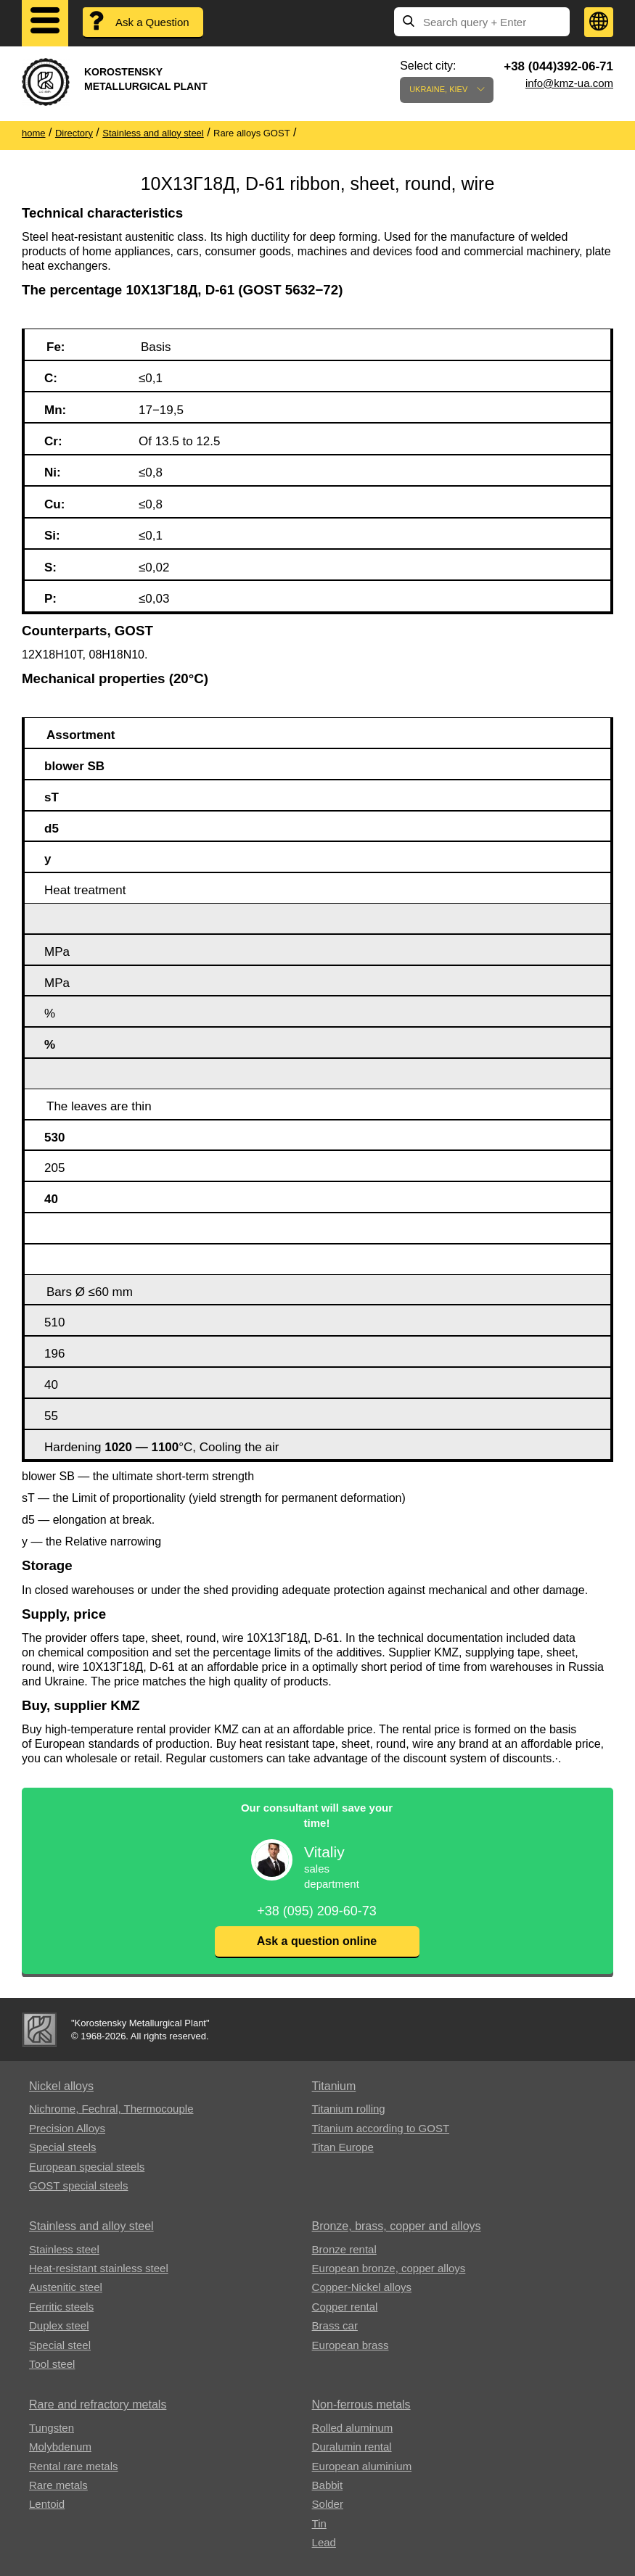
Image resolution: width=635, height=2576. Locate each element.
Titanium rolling (348, 2108)
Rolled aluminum (352, 2428)
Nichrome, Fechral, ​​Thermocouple (111, 2108)
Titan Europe (343, 2147)
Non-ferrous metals (361, 2404)
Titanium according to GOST (381, 2128)
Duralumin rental (352, 2446)
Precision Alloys (67, 2128)
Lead (324, 2542)
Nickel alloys (61, 2086)
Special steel (60, 2345)
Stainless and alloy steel (91, 2226)
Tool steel (52, 2364)
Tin (319, 2523)
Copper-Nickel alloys (362, 2287)
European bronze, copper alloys (389, 2268)
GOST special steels (78, 2185)
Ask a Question (152, 22)
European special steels (86, 2166)
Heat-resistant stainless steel (98, 2268)
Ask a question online (317, 1941)
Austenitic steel (65, 2287)
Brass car (335, 2325)
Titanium (334, 2086)
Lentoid (47, 2504)
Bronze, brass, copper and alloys (396, 2226)
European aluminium (362, 2466)
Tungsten (51, 2428)
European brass (350, 2345)
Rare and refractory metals (97, 2404)
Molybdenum (60, 2446)
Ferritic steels (61, 2306)
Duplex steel (59, 2325)
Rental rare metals (73, 2466)
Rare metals (58, 2485)
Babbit (327, 2485)
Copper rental (345, 2306)
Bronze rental (344, 2249)
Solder (327, 2504)
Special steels (63, 2147)
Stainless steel (64, 2249)
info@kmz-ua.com (569, 83)
